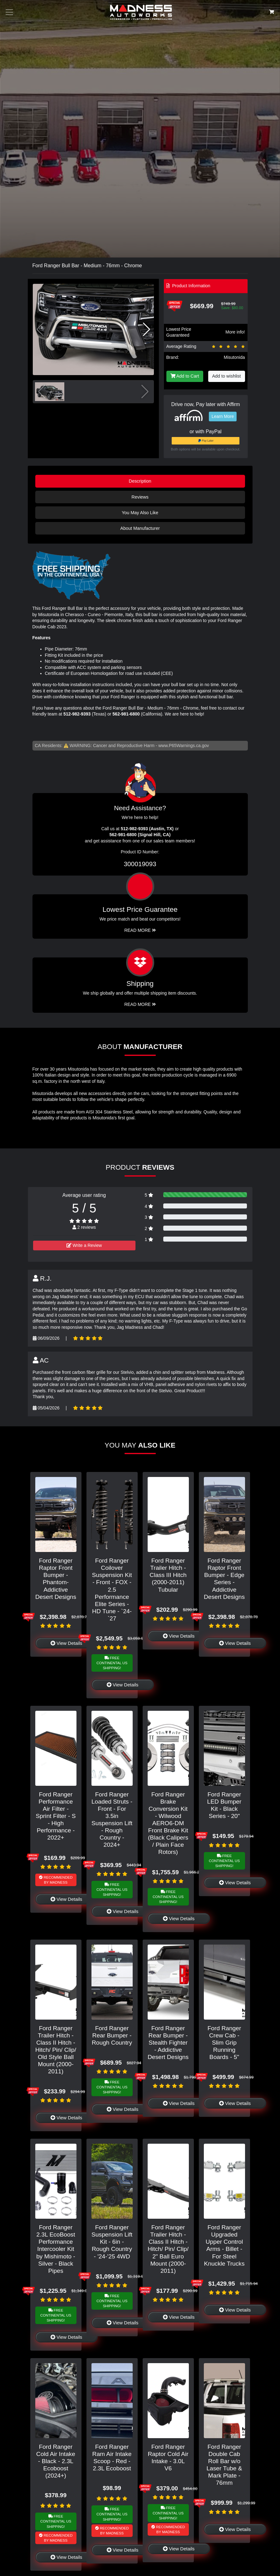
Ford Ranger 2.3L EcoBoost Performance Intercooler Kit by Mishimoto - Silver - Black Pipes (55, 2249)
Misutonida (234, 357)
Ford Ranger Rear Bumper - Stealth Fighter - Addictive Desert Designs (168, 2042)
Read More (140, 930)
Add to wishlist (226, 376)
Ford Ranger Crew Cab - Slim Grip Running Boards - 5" (224, 2042)
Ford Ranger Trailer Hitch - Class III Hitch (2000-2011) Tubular (168, 1575)
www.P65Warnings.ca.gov (183, 745)
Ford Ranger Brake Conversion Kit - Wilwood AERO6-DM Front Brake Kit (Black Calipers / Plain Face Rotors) (168, 1823)
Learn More (223, 416)
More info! (235, 331)
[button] (146, 329)
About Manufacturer (140, 528)
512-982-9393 (77, 713)
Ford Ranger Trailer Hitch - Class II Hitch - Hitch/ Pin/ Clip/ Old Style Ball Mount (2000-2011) (55, 2050)
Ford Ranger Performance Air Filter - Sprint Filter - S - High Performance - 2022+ (56, 1816)
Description (140, 481)
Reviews (139, 497)
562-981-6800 (126, 713)
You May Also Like (140, 512)
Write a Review (84, 1245)
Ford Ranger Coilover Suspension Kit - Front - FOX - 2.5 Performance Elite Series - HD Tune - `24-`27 (112, 1589)
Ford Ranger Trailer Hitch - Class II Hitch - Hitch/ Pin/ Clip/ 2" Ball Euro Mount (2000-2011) (168, 2249)
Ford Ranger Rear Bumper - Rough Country (112, 2035)
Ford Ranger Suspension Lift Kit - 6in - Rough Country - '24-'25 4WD (111, 2241)
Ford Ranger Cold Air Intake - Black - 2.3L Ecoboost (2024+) (55, 2461)
